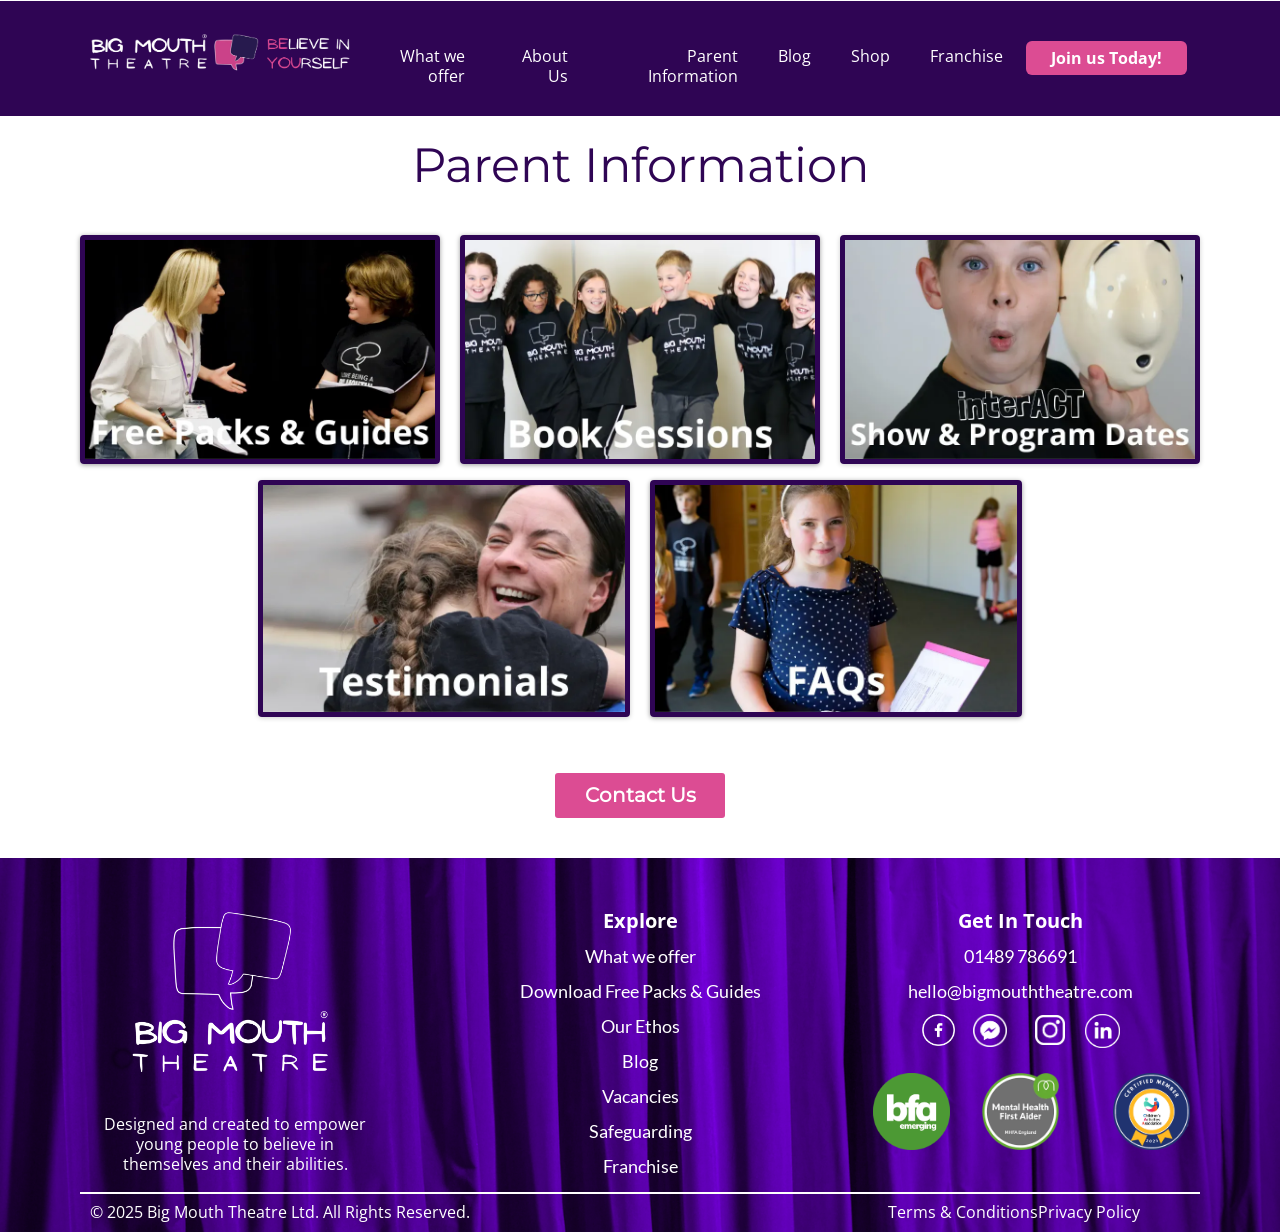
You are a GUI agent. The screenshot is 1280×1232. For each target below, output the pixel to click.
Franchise (966, 56)
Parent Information (693, 66)
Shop (870, 56)
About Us (545, 66)
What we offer (432, 66)
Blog (794, 56)
